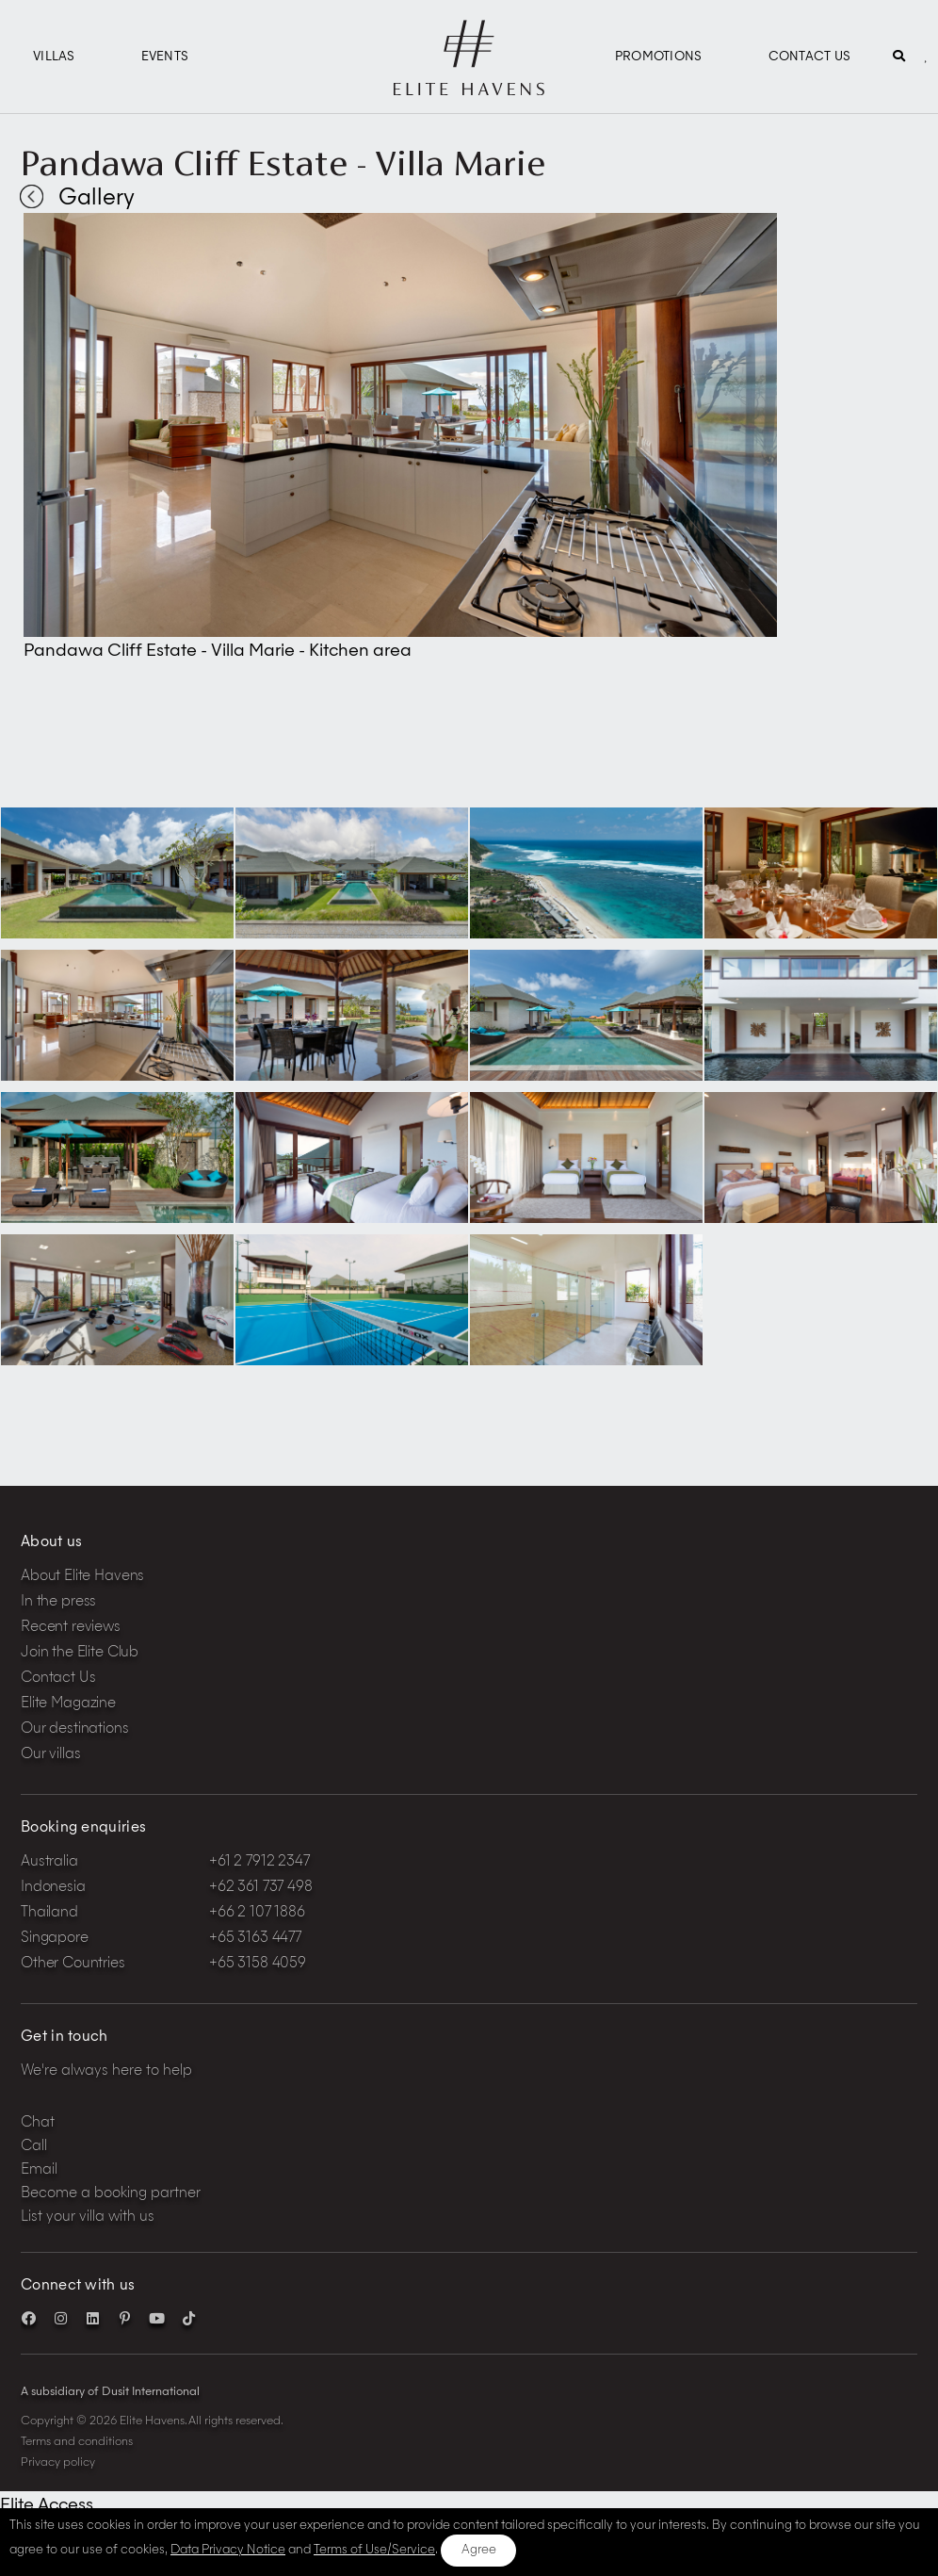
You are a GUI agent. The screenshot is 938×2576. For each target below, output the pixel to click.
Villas (54, 57)
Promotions (659, 57)
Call (34, 2147)
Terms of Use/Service (374, 2550)
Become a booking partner (111, 2194)
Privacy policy (58, 2463)
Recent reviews (71, 1628)
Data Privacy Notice (227, 2550)
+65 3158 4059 (257, 1964)
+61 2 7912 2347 (259, 1862)
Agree (478, 2550)
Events (165, 57)
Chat (38, 2123)
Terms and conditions (77, 2442)
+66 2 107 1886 (257, 1913)
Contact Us (809, 57)
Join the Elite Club (79, 1653)
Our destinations (75, 1729)
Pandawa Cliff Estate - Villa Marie (282, 163)
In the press (58, 1602)
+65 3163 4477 (255, 1939)
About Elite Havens (82, 1577)
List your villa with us (87, 2217)
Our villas (51, 1755)
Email (39, 2170)
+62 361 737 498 (261, 1888)
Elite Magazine (68, 1704)
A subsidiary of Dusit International (110, 2392)
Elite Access (46, 2505)
